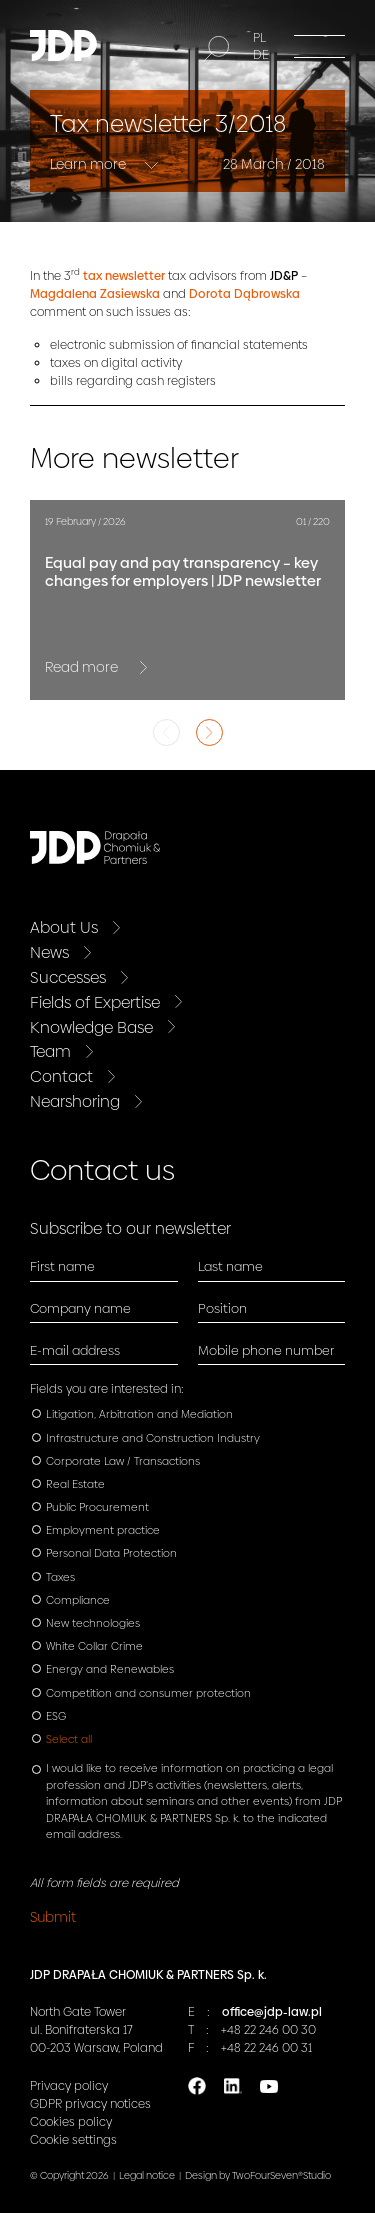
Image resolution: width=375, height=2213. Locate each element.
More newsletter (134, 458)
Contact (61, 1076)
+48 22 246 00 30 (268, 2030)
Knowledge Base (91, 1027)
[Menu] (319, 45)
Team (50, 1051)
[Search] (216, 49)
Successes (68, 977)
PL (259, 38)
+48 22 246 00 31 (266, 2048)
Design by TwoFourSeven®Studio (258, 2175)
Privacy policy (69, 2086)
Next (209, 732)
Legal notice (147, 2175)
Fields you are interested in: (107, 1389)
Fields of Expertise (95, 1002)
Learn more (89, 164)
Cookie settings (73, 2140)
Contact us (102, 1170)
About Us (64, 927)
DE (261, 55)
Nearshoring (75, 1101)
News (49, 952)
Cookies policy (71, 2122)
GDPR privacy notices (90, 2104)
